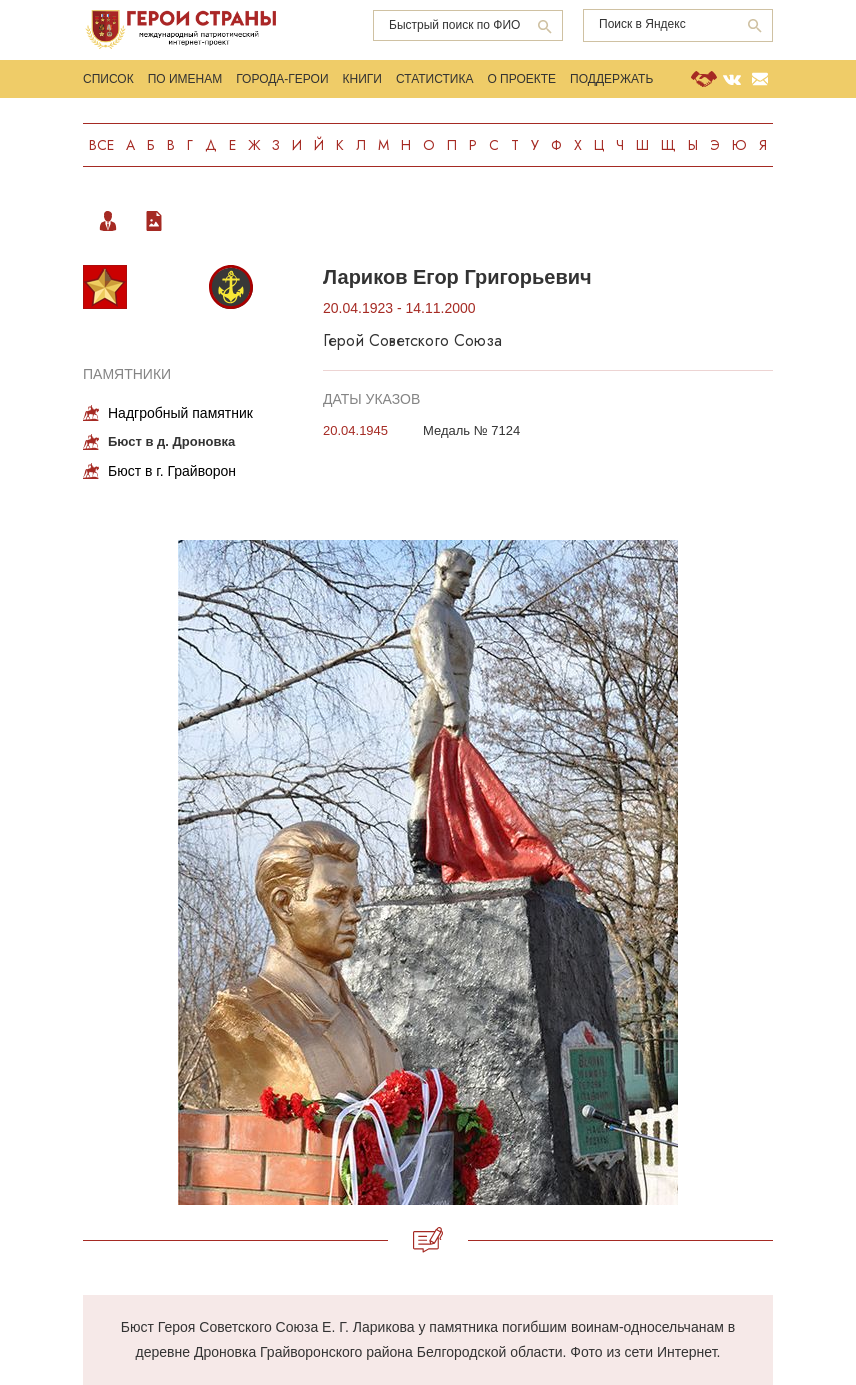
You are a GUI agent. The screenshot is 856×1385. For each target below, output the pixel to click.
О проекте (521, 79)
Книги (362, 79)
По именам (185, 79)
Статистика (434, 79)
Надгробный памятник (180, 413)
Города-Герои (282, 79)
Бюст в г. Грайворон (172, 471)
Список (108, 79)
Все (101, 145)
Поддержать (611, 79)
